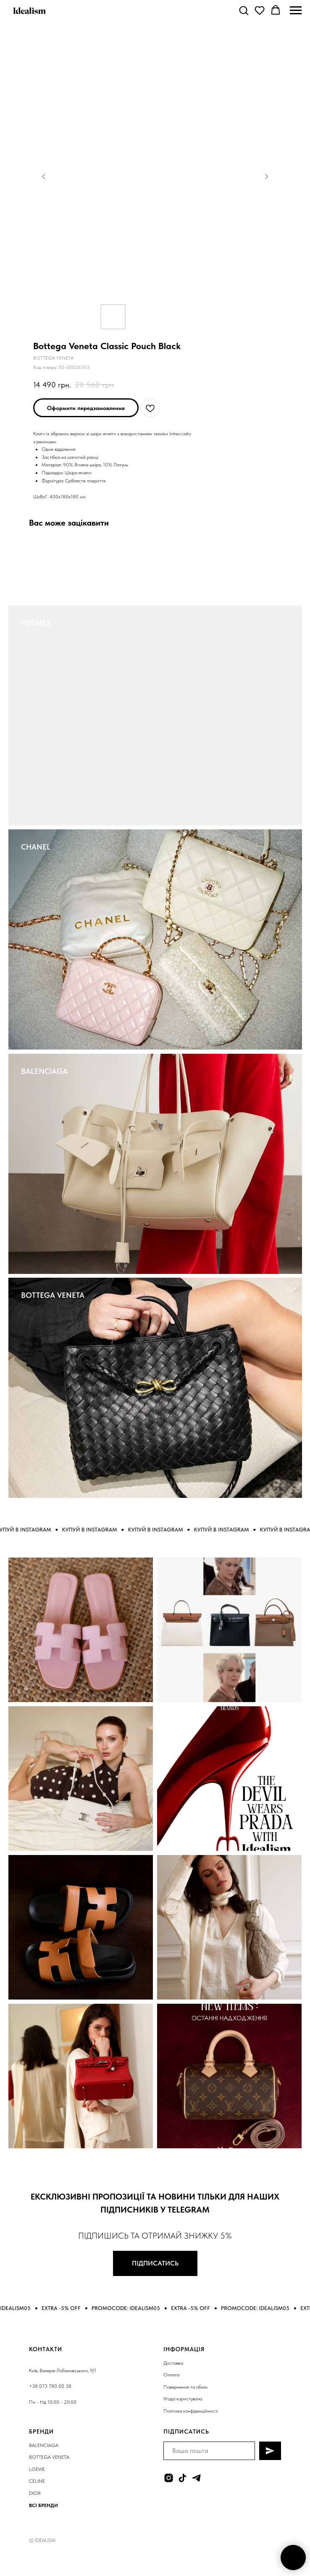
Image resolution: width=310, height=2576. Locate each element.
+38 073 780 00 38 (50, 2386)
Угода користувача (182, 2399)
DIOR (35, 2493)
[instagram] (168, 2478)
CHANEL (35, 846)
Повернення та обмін (185, 2387)
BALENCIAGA (44, 1071)
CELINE (37, 2481)
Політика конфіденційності (190, 2411)
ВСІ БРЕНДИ (43, 2505)
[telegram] (196, 2478)
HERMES (35, 622)
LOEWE (37, 2469)
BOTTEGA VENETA (52, 1295)
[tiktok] (182, 2478)
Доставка (173, 2363)
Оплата (171, 2375)
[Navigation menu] (296, 10)
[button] (244, 10)
